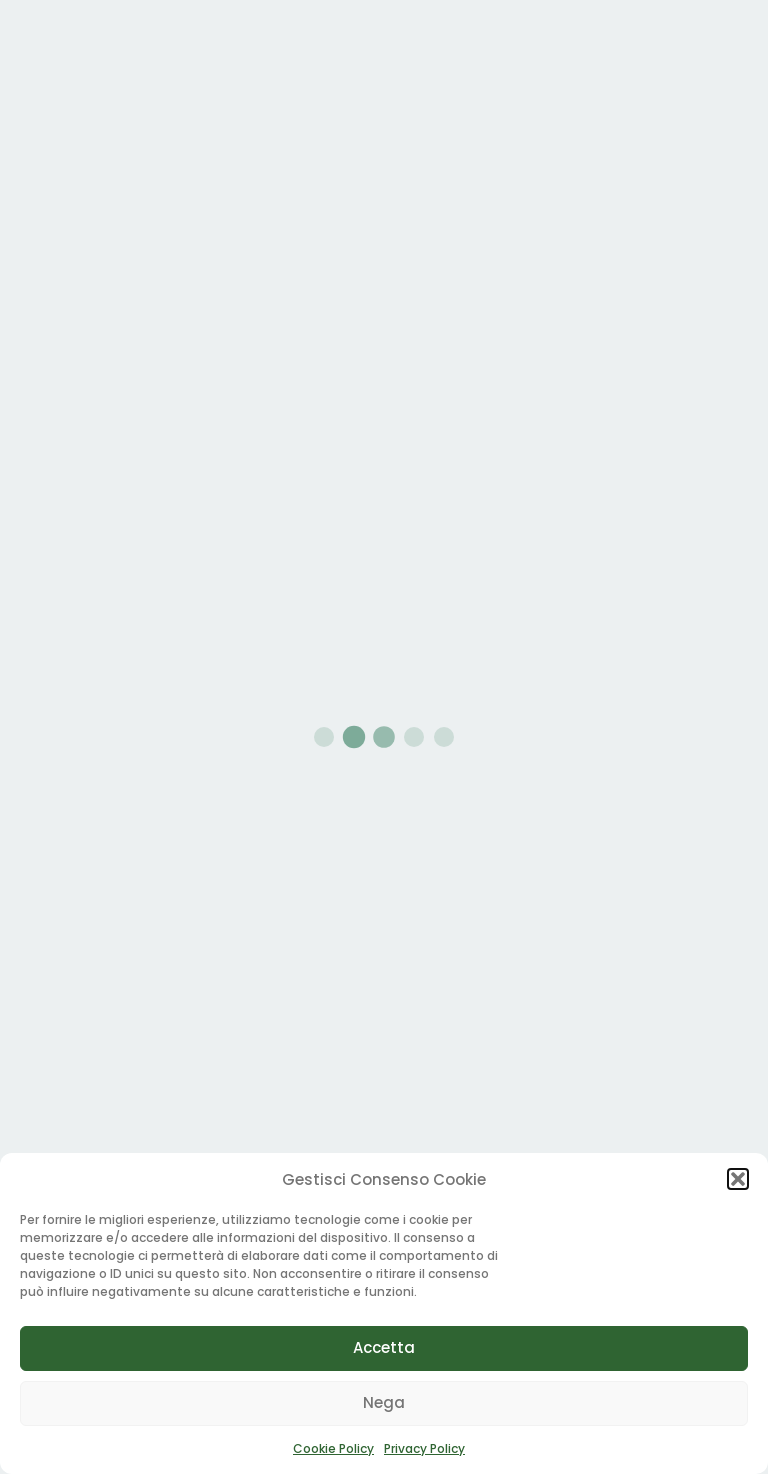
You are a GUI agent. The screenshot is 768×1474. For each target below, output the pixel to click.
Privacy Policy (424, 1448)
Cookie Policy (333, 1448)
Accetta (384, 1347)
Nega (384, 1402)
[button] (738, 1179)
